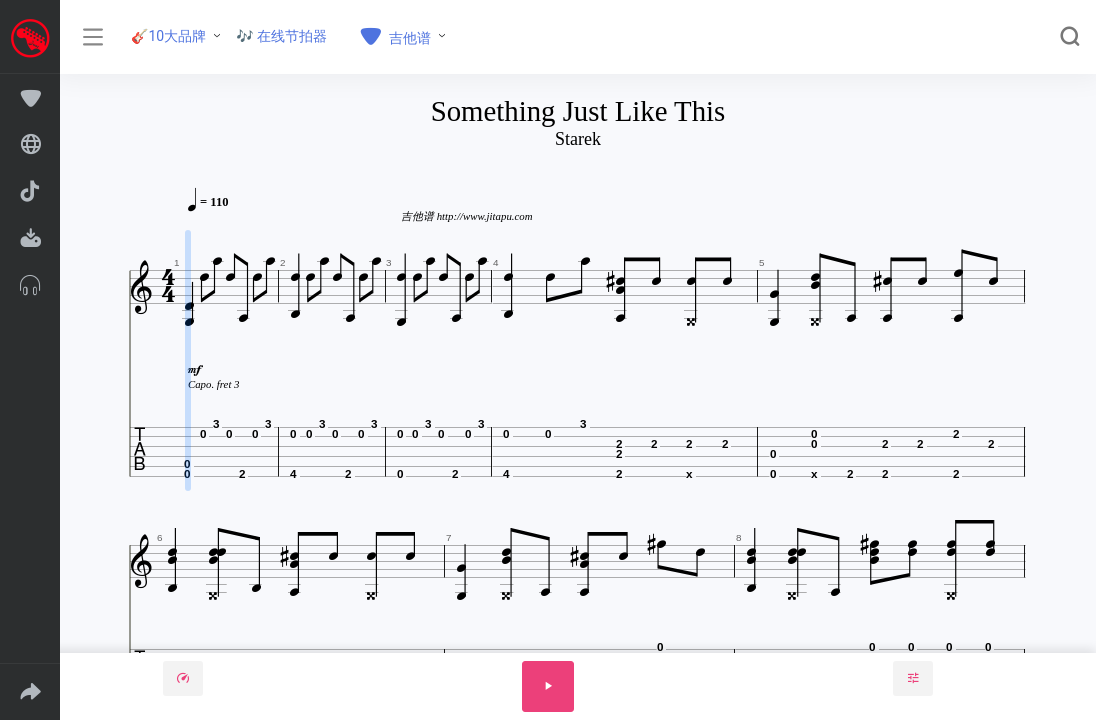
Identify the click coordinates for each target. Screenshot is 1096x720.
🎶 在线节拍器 (281, 36)
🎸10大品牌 (168, 36)
